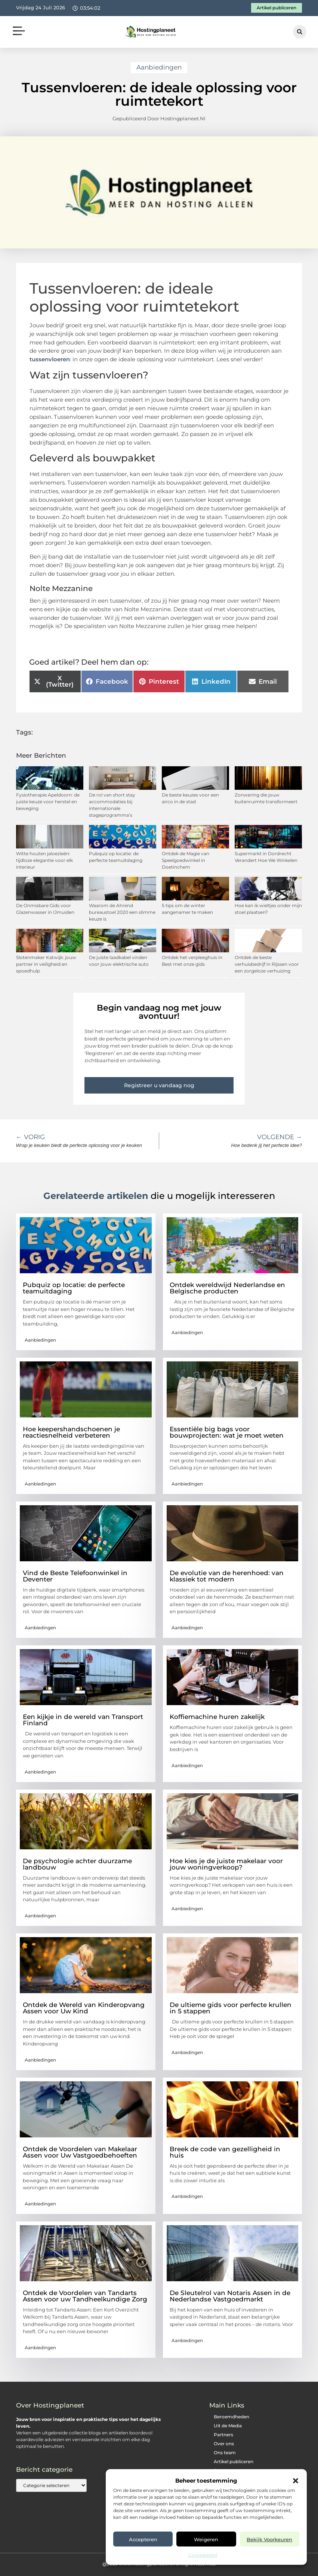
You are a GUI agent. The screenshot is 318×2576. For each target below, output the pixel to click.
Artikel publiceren (233, 2461)
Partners (223, 2434)
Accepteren (143, 2539)
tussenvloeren (50, 359)
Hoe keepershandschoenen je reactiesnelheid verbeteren (71, 1432)
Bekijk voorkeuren (269, 2539)
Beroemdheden (231, 2416)
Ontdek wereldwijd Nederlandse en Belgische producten (227, 1288)
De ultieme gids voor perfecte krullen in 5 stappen (230, 2008)
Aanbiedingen (159, 67)
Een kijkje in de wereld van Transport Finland (83, 1720)
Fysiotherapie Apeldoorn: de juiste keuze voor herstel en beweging (48, 801)
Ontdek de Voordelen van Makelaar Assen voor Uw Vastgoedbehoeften (80, 2152)
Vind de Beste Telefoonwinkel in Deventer (75, 1576)
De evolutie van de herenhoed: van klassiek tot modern (227, 1576)
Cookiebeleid (202, 2555)
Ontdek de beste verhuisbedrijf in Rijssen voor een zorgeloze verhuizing (267, 964)
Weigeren (206, 2539)
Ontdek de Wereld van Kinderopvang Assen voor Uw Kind (84, 2008)
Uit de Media (228, 2425)
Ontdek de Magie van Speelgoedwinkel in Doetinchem (185, 860)
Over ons (224, 2443)
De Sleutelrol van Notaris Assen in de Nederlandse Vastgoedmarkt (230, 2296)
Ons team (225, 2452)
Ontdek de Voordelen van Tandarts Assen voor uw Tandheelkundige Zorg (85, 2296)
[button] (295, 2480)
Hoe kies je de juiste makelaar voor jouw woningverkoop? (226, 1864)
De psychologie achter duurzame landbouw (77, 1864)
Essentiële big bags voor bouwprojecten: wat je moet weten (227, 1432)
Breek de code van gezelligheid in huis (225, 2152)
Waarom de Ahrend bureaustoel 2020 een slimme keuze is (122, 912)
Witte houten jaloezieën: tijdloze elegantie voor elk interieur (44, 860)
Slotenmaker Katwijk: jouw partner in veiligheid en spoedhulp (46, 964)
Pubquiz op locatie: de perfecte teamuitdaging (74, 1288)
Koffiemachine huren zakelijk (217, 1716)
